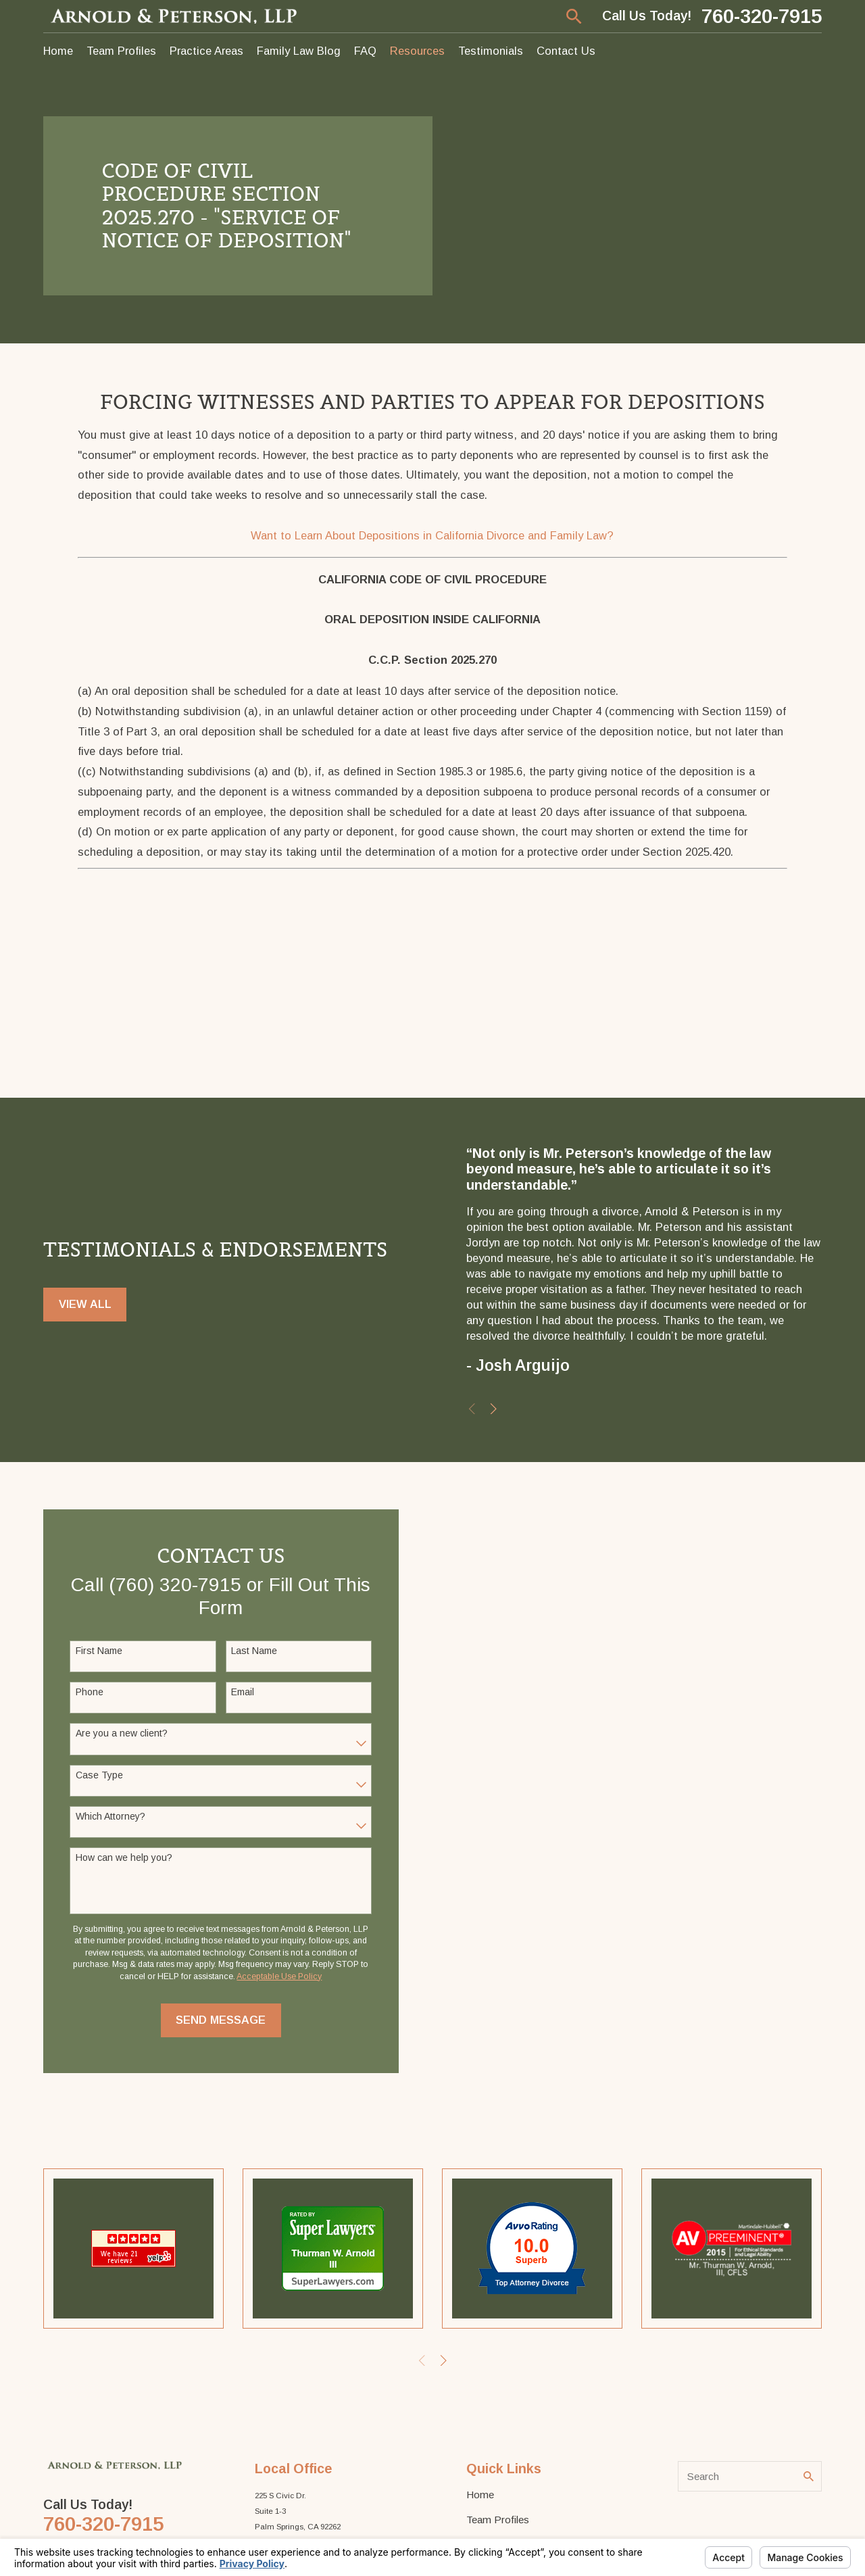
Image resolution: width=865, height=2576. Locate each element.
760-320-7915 (761, 16)
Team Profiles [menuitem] (121, 51)
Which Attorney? (110, 1816)
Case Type (99, 1775)
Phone (89, 1691)
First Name (99, 1650)
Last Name (254, 1650)
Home (480, 2494)
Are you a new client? (122, 1733)
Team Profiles (497, 2519)
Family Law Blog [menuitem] (299, 51)
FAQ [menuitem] (365, 51)
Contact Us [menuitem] (566, 51)
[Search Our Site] (809, 2476)
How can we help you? (124, 1857)
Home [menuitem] (58, 51)
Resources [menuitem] (417, 51)
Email (242, 1691)
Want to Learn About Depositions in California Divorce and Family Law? (432, 535)
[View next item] (493, 1409)
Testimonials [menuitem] (490, 51)
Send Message (221, 2020)
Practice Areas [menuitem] (206, 51)
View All (85, 1304)
